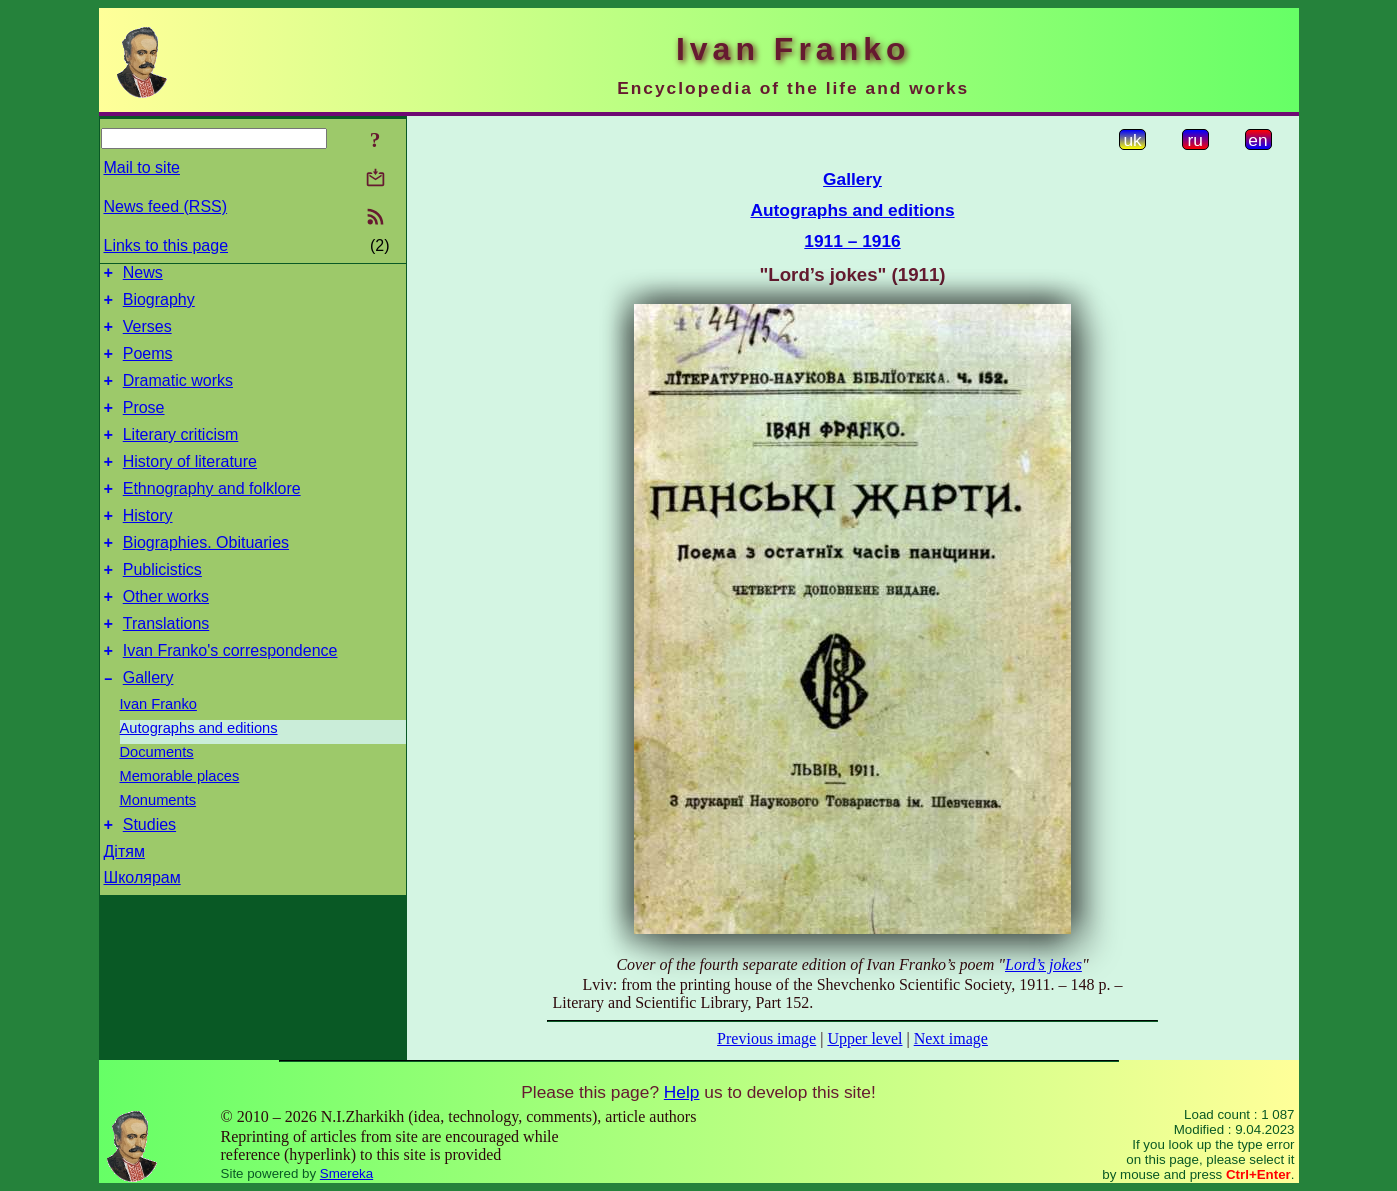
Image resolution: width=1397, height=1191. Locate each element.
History (148, 545)
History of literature (190, 485)
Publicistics (162, 605)
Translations (166, 665)
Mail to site (142, 167)
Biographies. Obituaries (206, 575)
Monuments (158, 848)
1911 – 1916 (852, 241)
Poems (148, 365)
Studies (149, 875)
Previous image (766, 1038)
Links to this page (166, 245)
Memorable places (180, 824)
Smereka (346, 1173)
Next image (951, 1038)
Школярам (142, 928)
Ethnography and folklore (212, 515)
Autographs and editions (199, 776)
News (143, 275)
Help (682, 1092)
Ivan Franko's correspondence (230, 695)
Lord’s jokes (1043, 964)
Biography (159, 305)
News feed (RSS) (166, 206)
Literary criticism (181, 455)
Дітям (124, 902)
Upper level (864, 1038)
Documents (157, 800)
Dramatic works (178, 395)
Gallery (148, 725)
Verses (147, 335)
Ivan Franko (158, 752)
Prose (144, 425)
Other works (166, 635)
